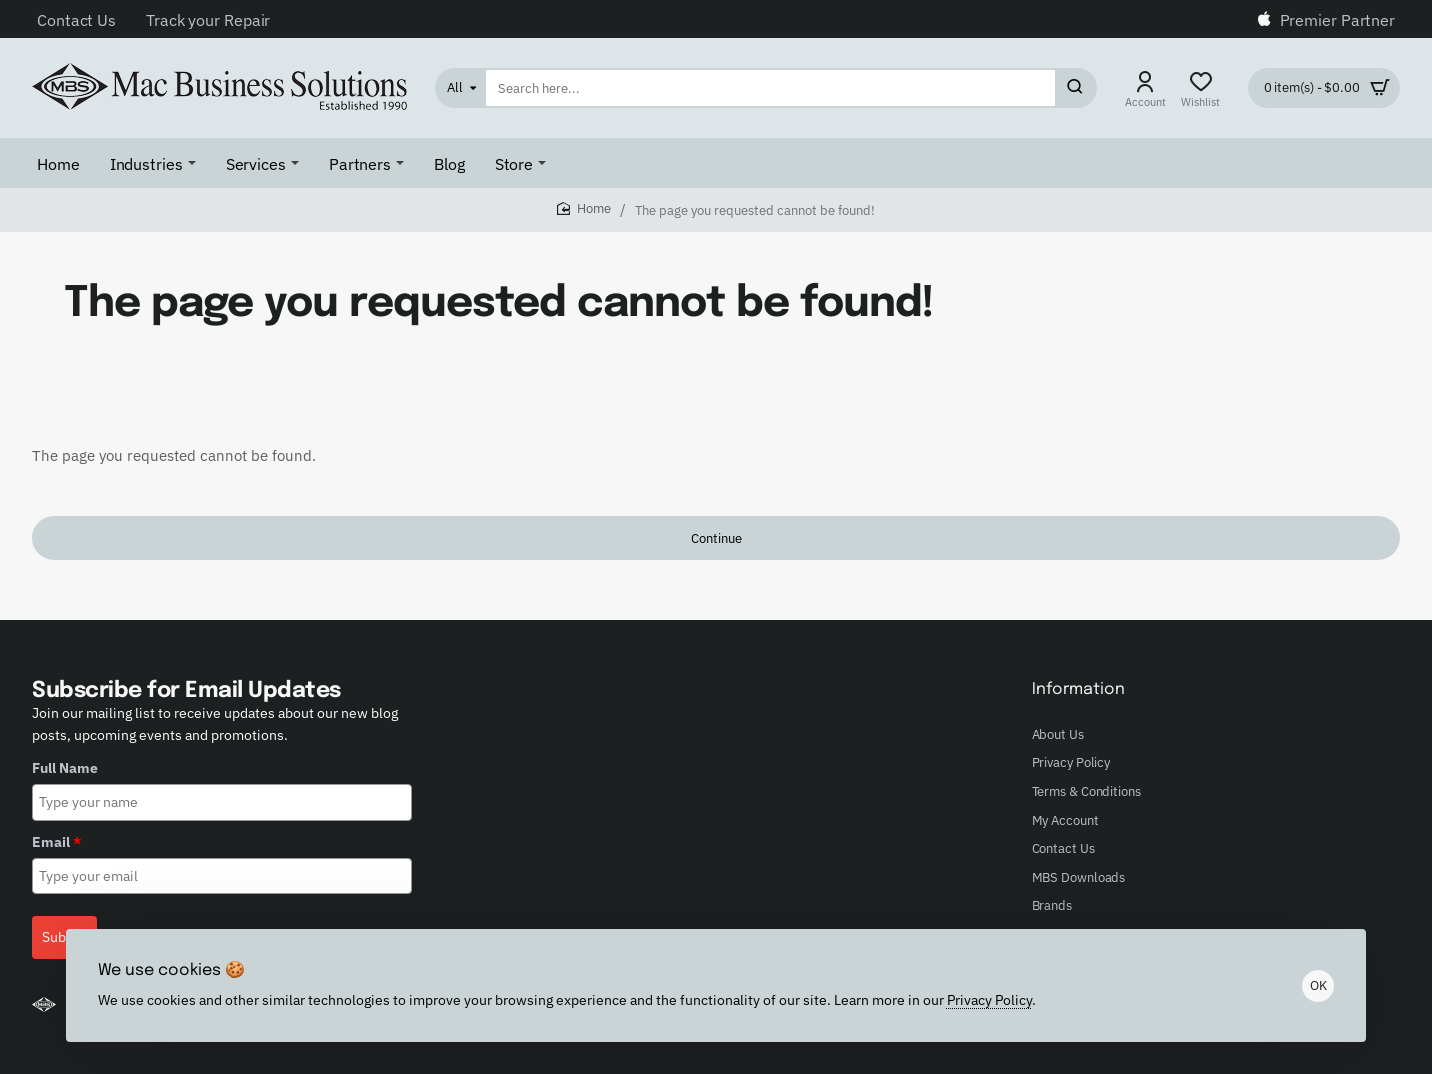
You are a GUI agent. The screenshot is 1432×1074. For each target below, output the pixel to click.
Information (1078, 689)
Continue (716, 538)
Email (56, 842)
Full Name (65, 768)
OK (1318, 985)
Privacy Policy (989, 999)
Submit (64, 937)
